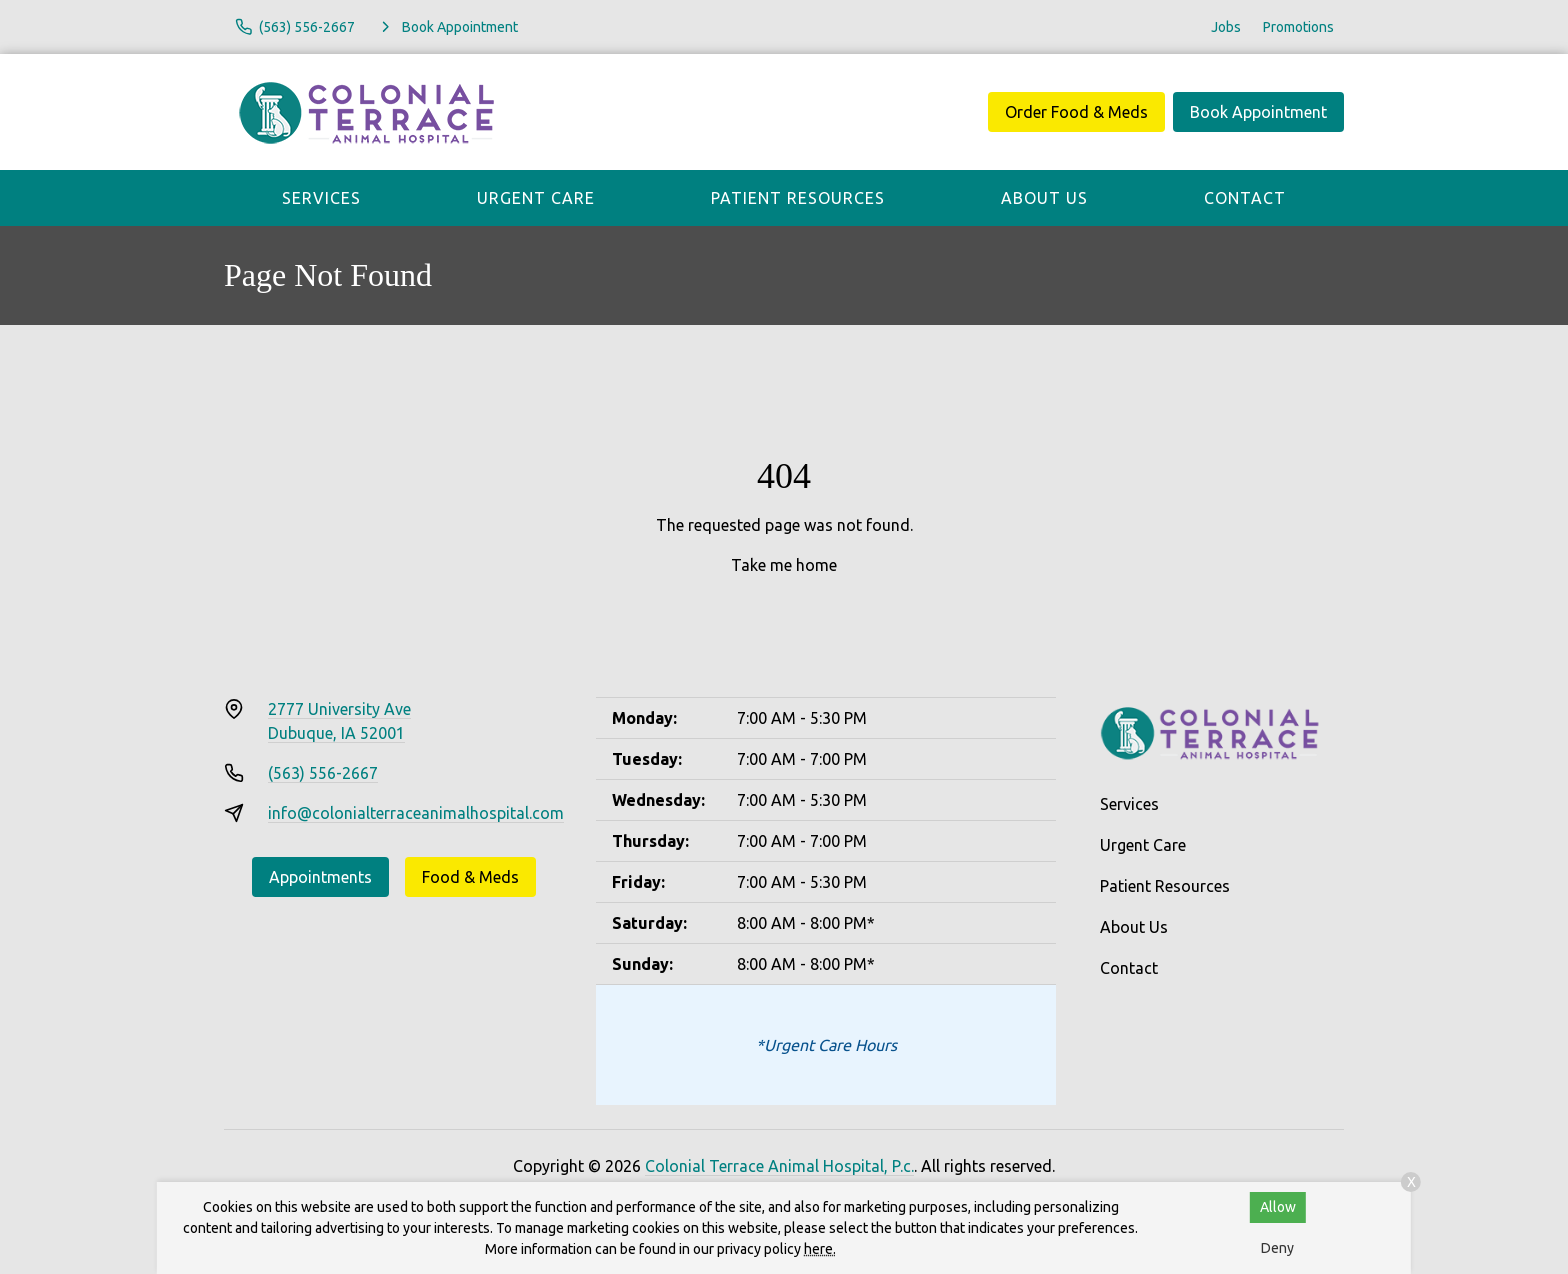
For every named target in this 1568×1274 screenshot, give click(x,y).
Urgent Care (536, 198)
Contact (1245, 198)
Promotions (1298, 27)
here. (820, 1249)
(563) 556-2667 (323, 773)
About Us (1044, 198)
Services (321, 198)
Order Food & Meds (1076, 112)
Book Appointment (1258, 112)
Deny (1277, 1248)
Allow (1278, 1207)
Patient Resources (798, 198)
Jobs (1226, 27)
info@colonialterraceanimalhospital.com (416, 813)
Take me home (784, 565)
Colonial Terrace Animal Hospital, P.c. (779, 1166)
